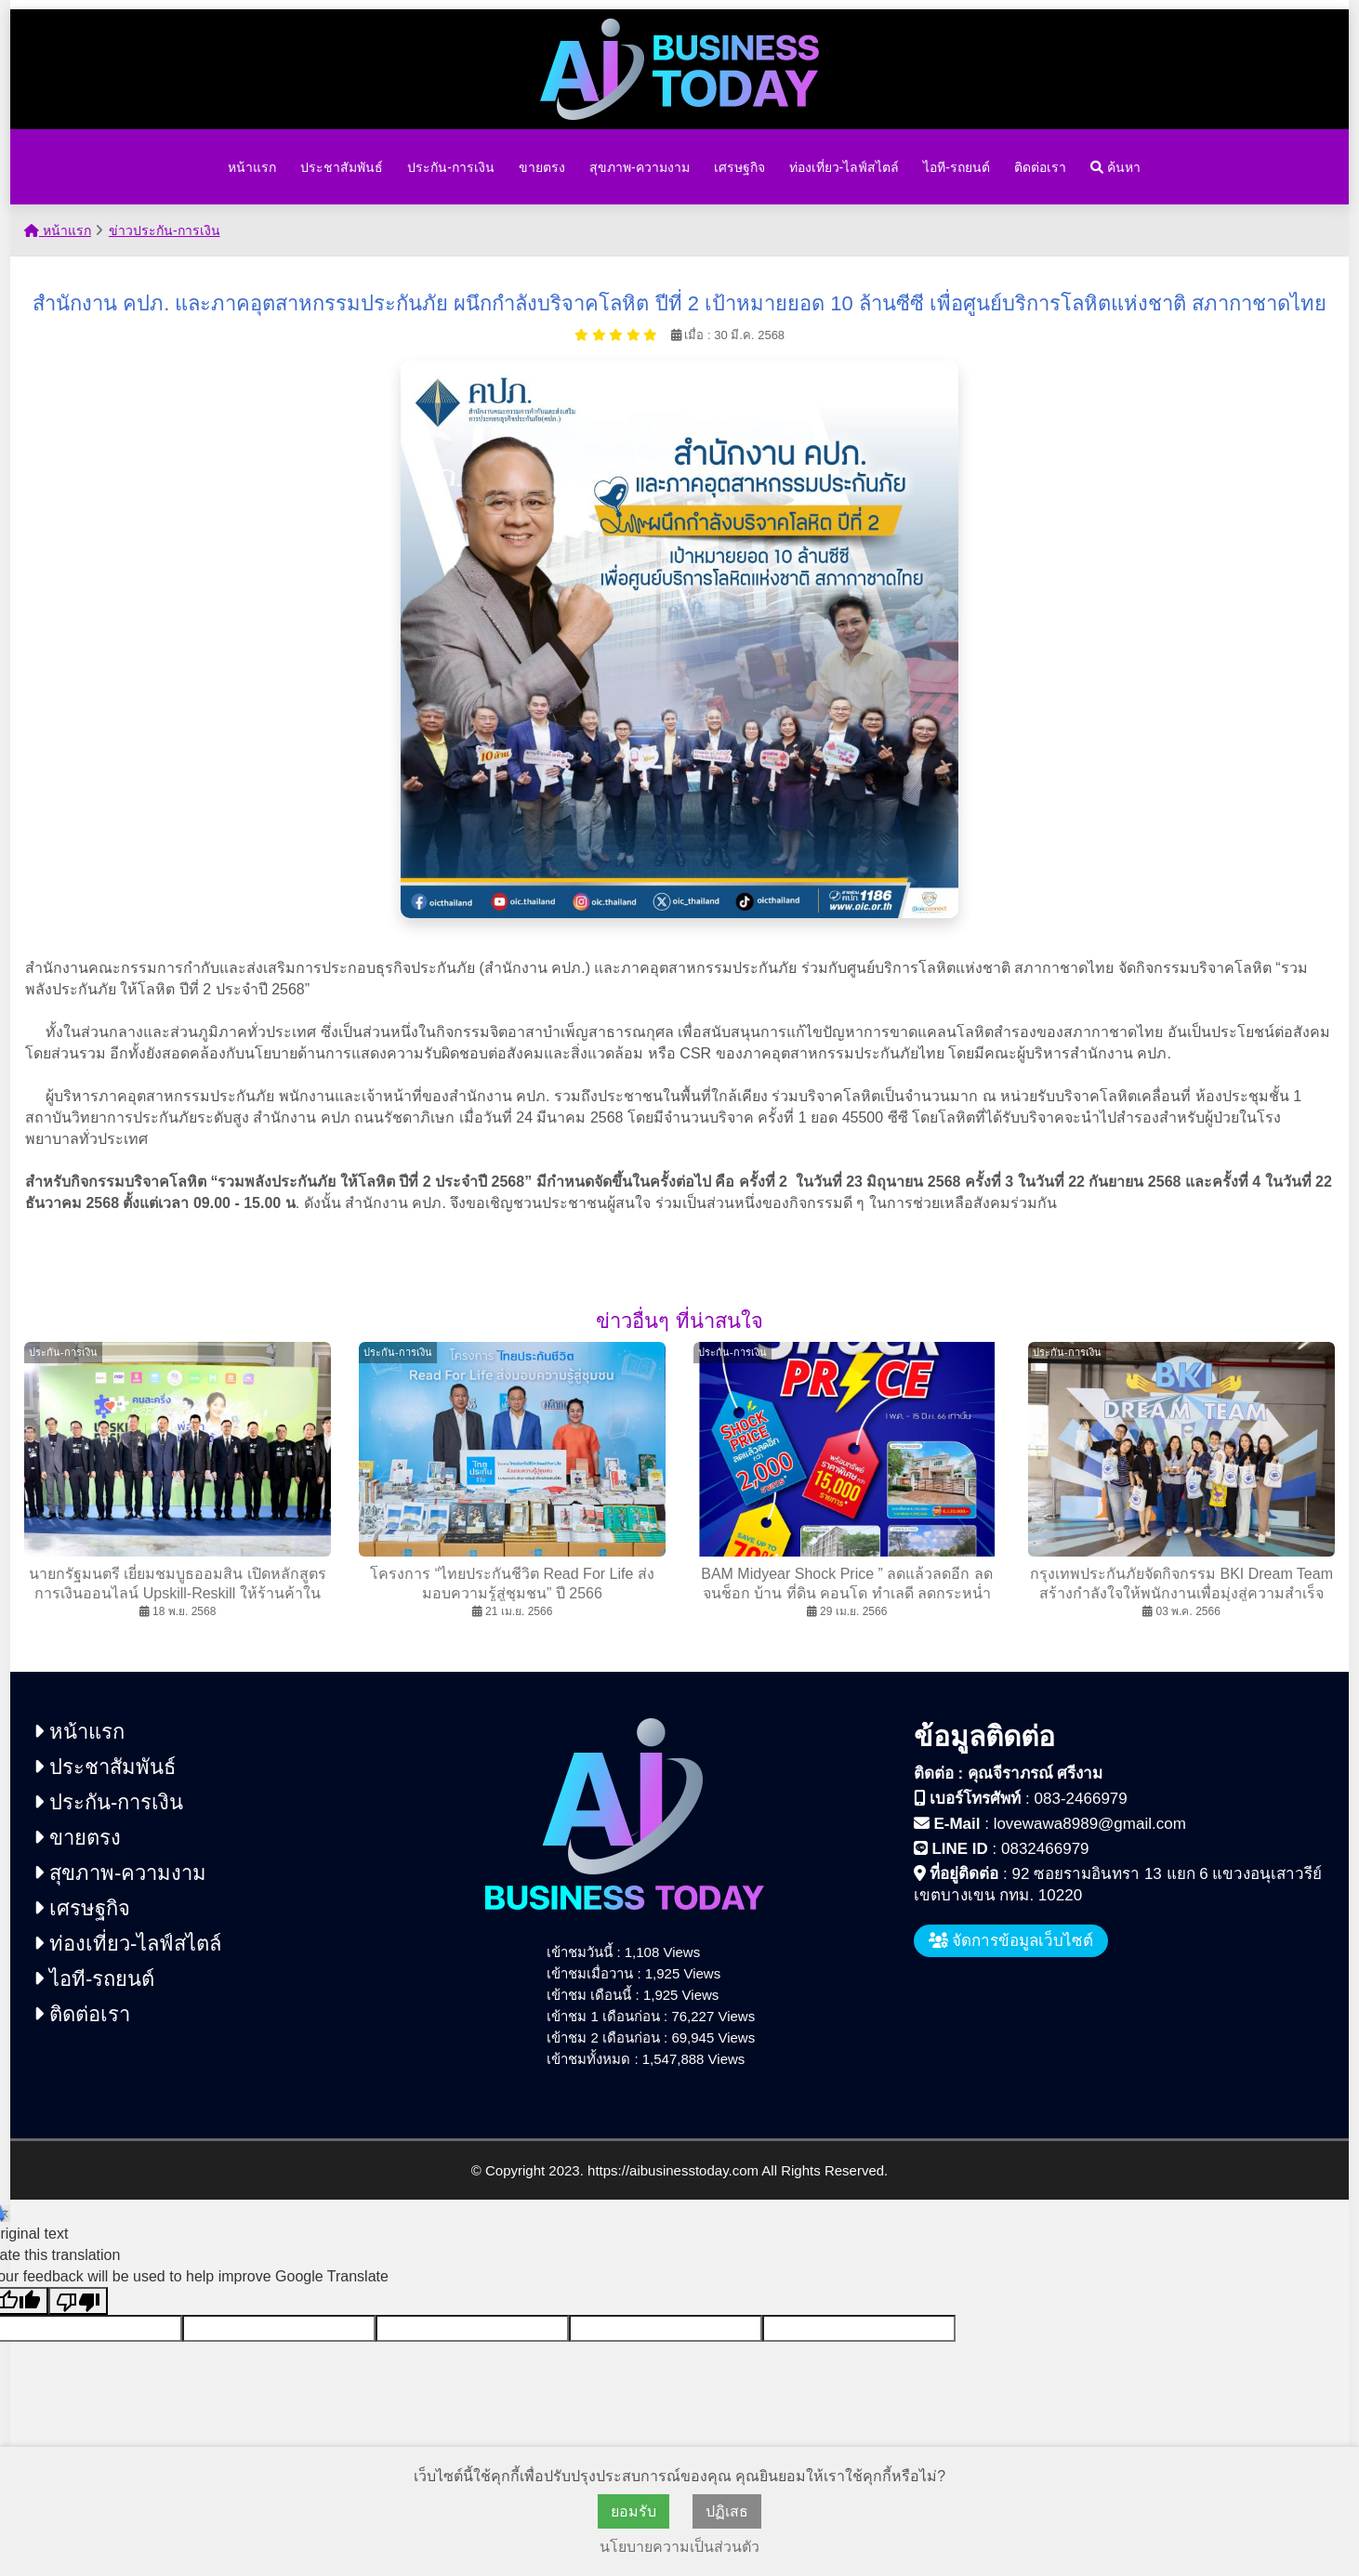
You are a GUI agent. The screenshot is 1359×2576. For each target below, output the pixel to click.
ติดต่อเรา (1040, 167)
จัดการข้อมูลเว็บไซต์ (1011, 1941)
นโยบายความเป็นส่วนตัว (679, 2547)
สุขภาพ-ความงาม (639, 167)
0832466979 (1045, 1849)
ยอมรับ (633, 2511)
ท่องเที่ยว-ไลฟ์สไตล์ (844, 167)
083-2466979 (1081, 1798)
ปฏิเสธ (727, 2511)
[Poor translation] (78, 2301)
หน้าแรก (252, 167)
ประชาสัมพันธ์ (341, 167)
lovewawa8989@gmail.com (1090, 1824)
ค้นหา (1115, 167)
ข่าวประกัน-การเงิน (164, 230)
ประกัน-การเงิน (451, 167)
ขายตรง (542, 167)
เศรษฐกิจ (739, 167)
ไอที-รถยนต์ (956, 167)
